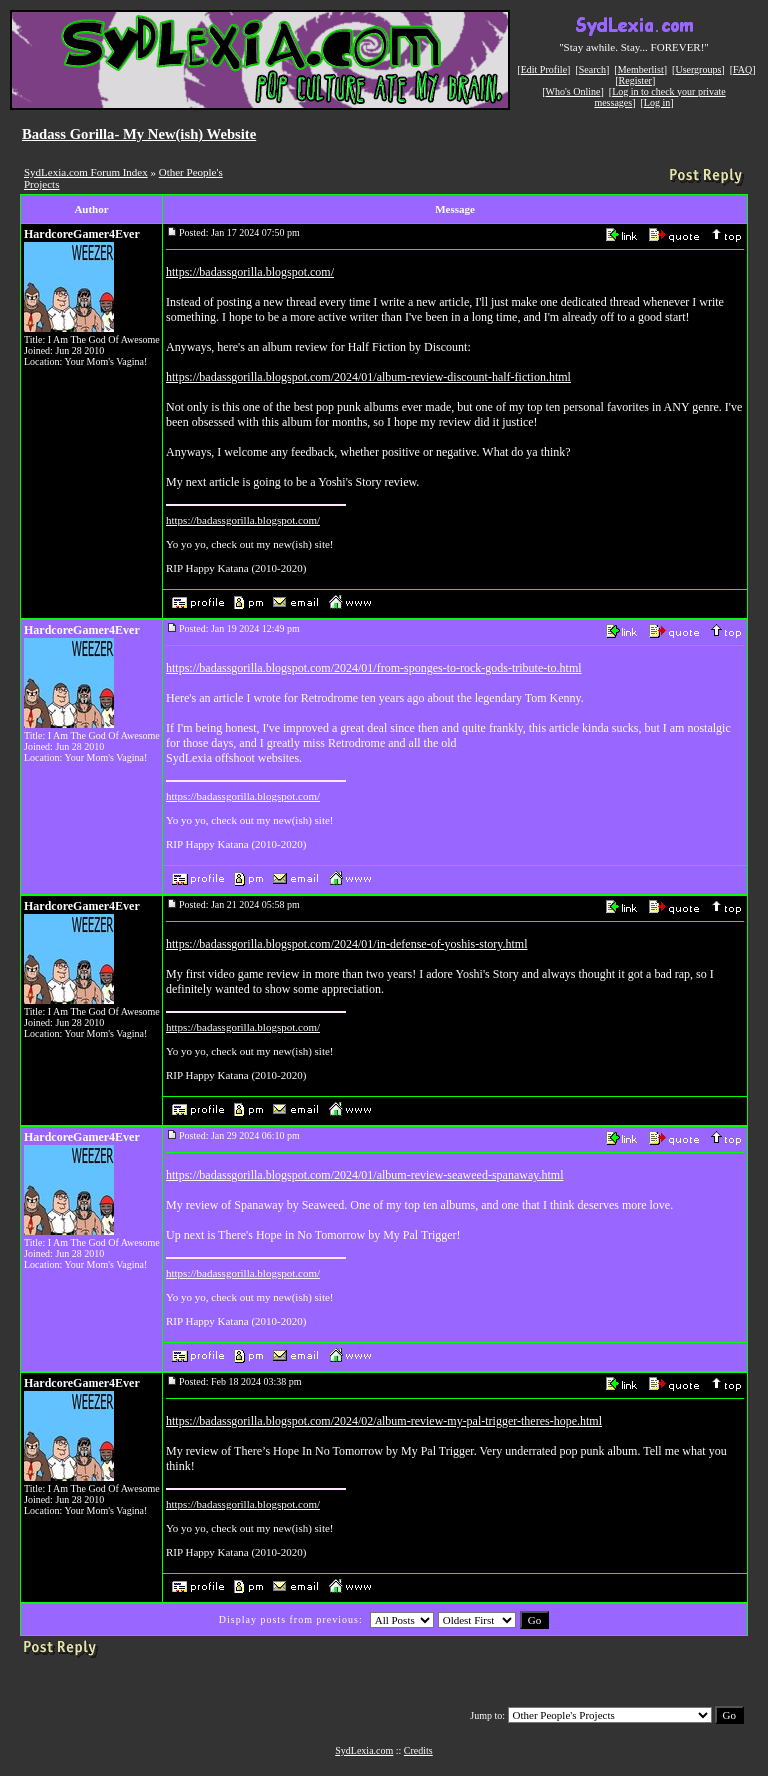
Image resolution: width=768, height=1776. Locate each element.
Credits (418, 1750)
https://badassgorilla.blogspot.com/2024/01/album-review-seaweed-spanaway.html (364, 1175)
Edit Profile (544, 69)
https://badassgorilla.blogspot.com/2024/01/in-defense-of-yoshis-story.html (347, 944)
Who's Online (573, 91)
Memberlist (641, 69)
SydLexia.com (364, 1750)
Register (635, 80)
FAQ (742, 69)
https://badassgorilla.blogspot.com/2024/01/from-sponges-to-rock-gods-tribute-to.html (374, 668)
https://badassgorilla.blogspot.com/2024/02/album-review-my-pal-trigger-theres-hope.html (384, 1421)
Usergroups (698, 69)
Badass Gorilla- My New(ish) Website (139, 134)
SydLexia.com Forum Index (86, 172)
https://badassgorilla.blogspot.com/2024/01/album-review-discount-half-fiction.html (368, 377)
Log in (657, 102)
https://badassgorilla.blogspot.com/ (250, 272)
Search (592, 69)
